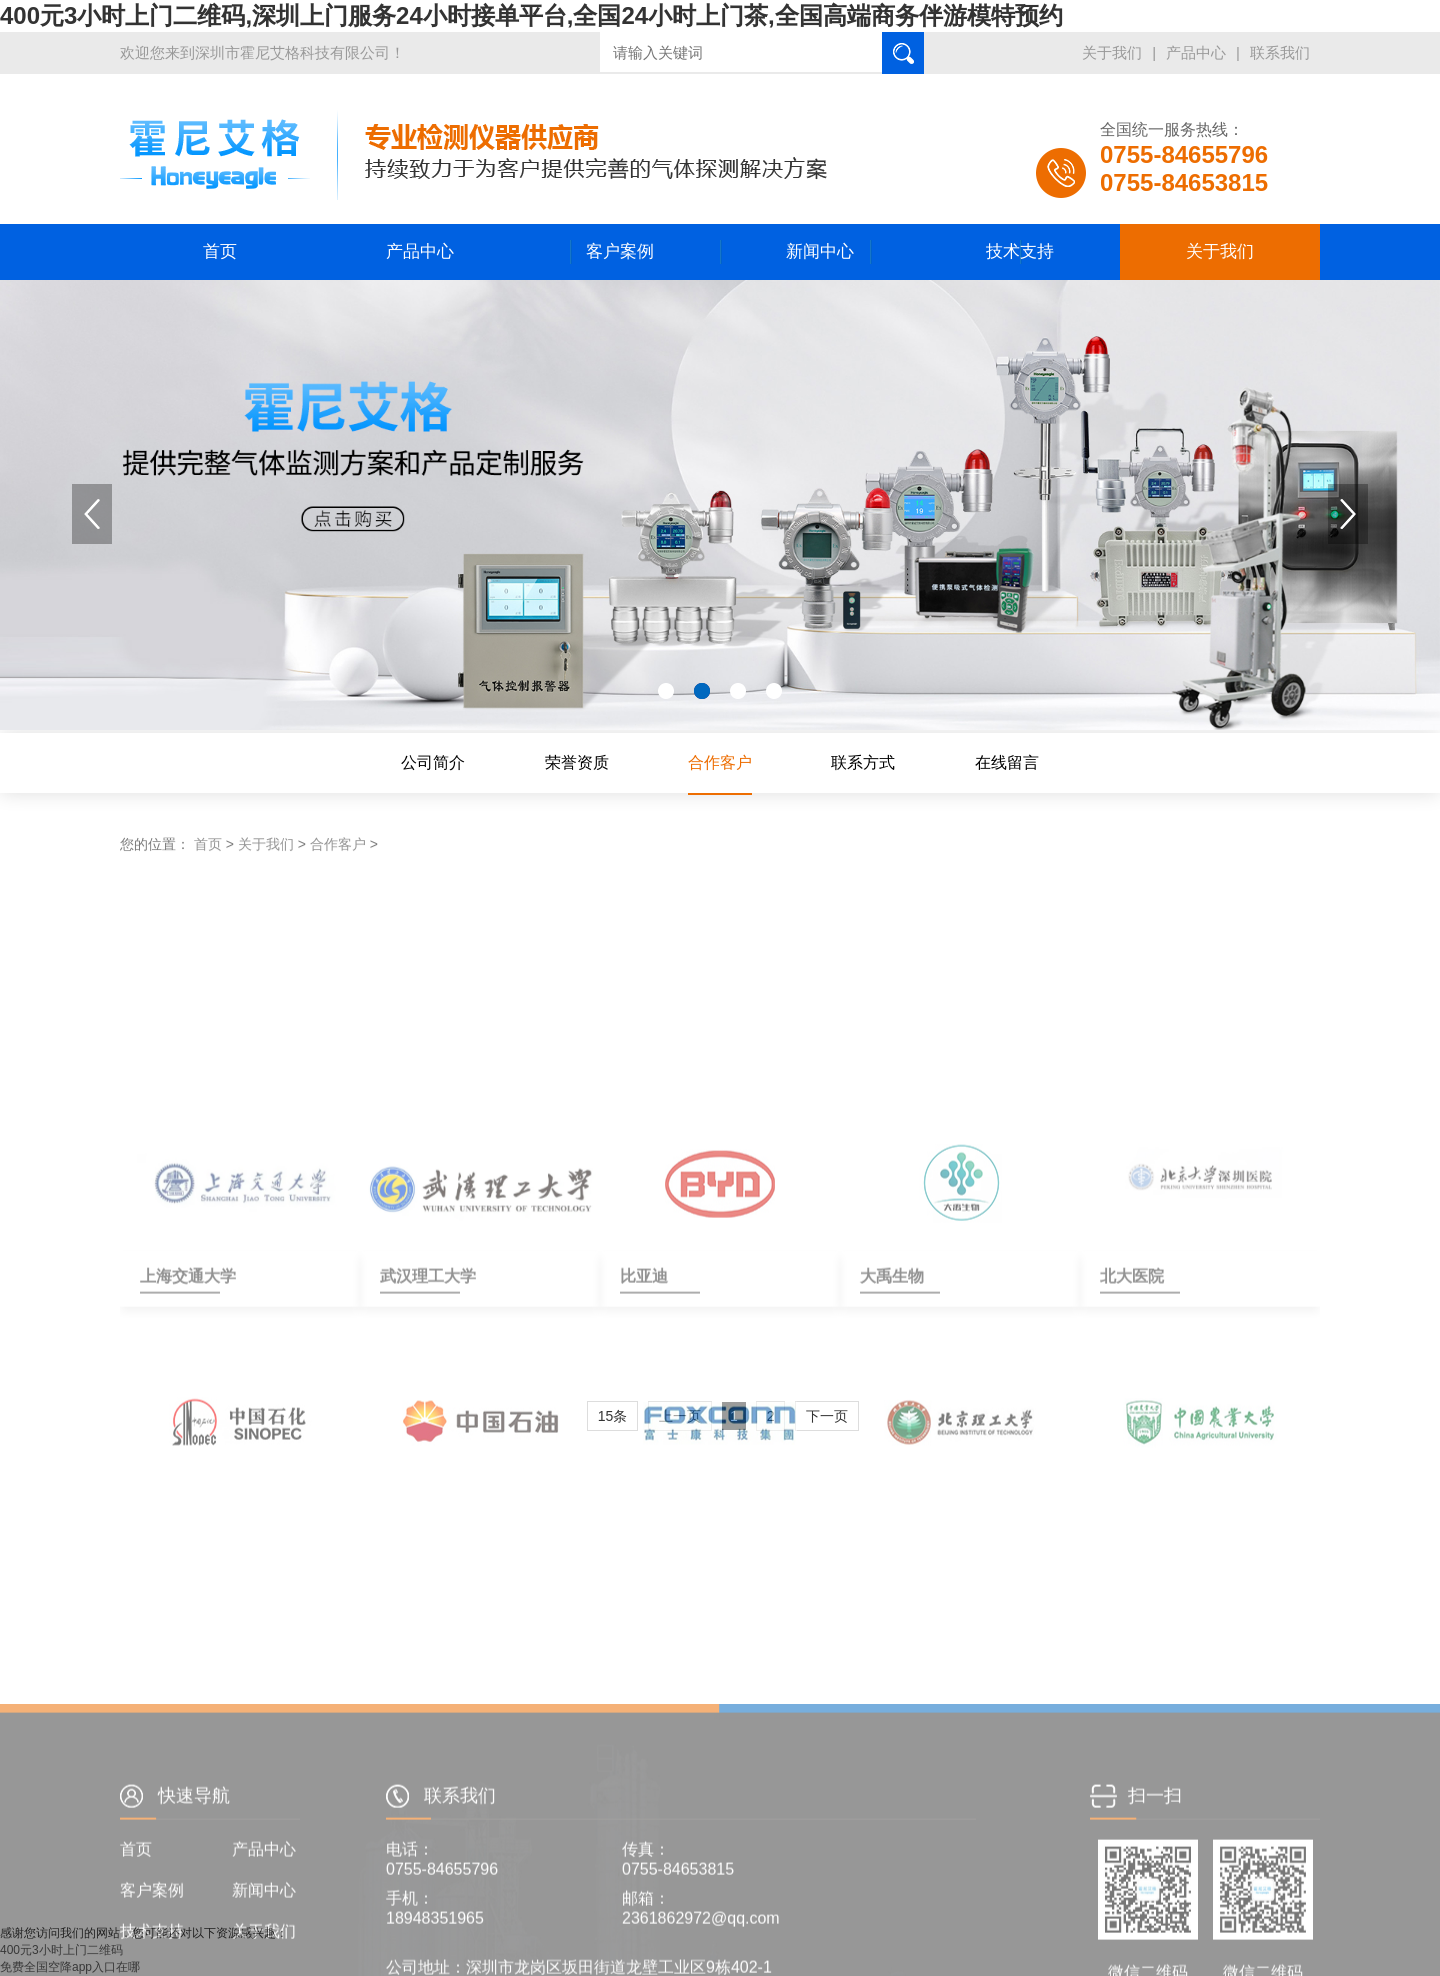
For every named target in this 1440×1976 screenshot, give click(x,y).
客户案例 (620, 251)
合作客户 (720, 762)
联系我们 (1280, 52)
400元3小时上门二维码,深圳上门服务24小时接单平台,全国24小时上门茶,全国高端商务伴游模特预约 (531, 15)
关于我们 (1112, 52)
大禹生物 (892, 1433)
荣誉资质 (577, 762)
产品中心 (1196, 52)
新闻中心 (820, 251)
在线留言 (1007, 762)
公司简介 (433, 762)
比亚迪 (644, 1433)
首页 (220, 251)
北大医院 (1132, 1433)
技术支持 (1020, 251)
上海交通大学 (180, 1433)
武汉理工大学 (420, 1433)
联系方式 (863, 762)
